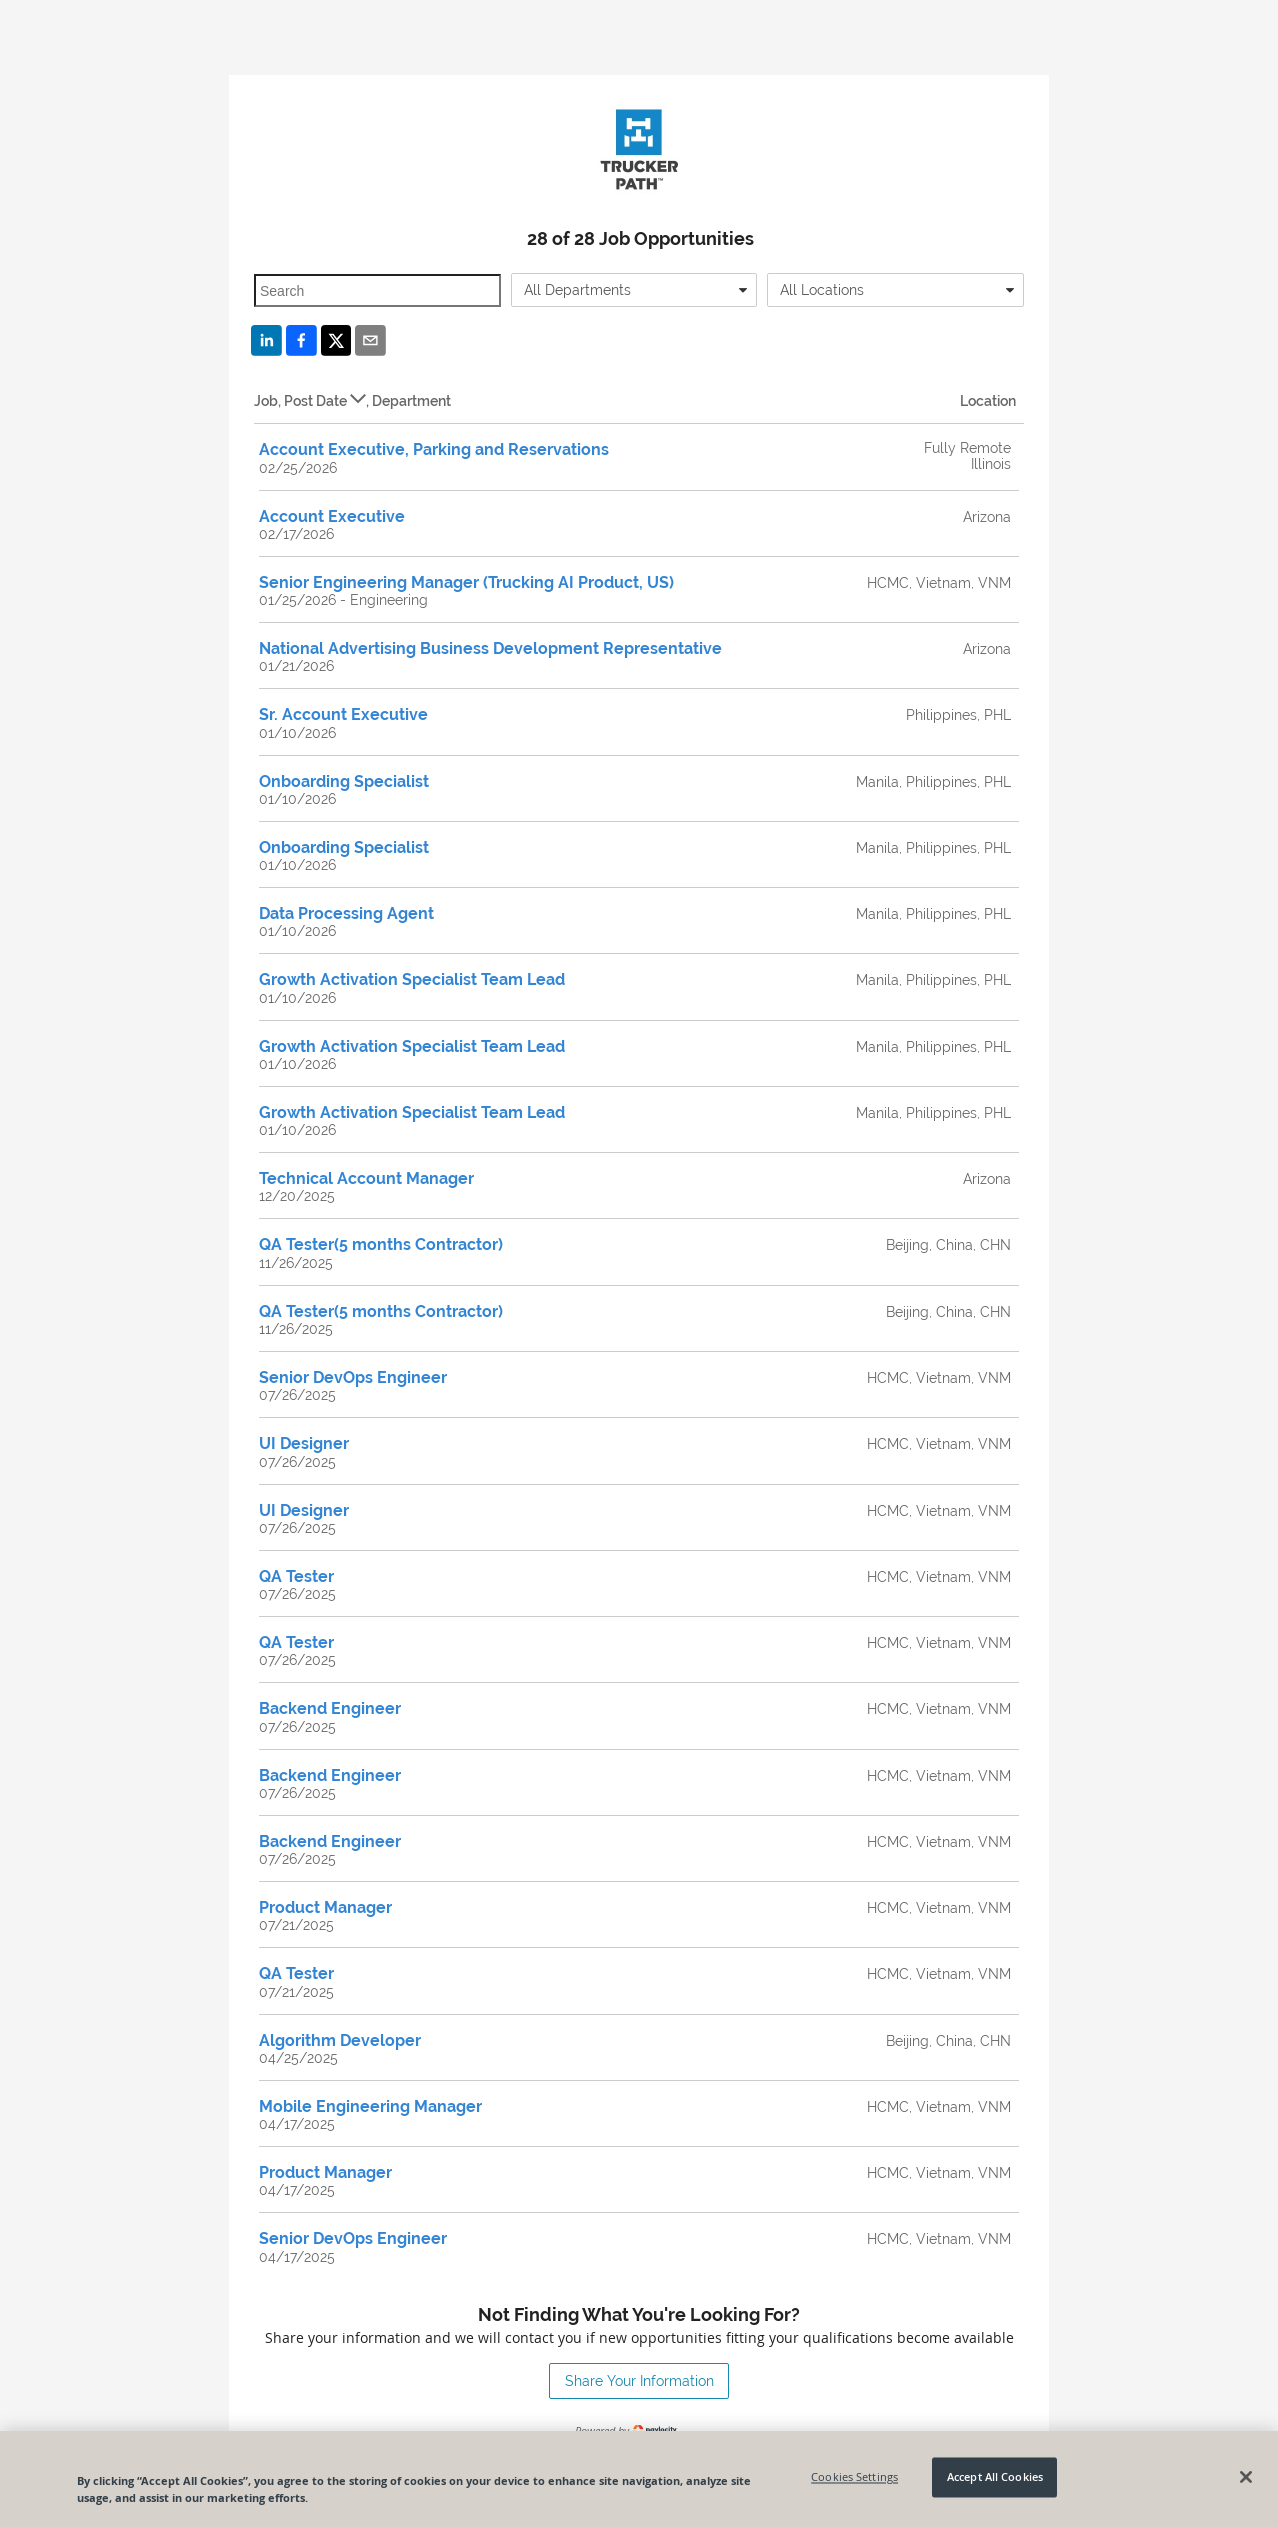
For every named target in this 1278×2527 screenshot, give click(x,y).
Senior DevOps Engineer (353, 1377)
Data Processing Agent (346, 913)
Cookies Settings (854, 2477)
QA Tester (296, 1576)
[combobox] (634, 290)
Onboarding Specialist (344, 781)
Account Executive (332, 516)
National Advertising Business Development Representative (490, 648)
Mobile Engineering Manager (370, 2106)
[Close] (1246, 2477)
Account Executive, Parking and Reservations (434, 449)
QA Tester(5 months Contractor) (381, 1244)
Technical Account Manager (366, 1178)
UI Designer (304, 1443)
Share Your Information (639, 2381)
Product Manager (325, 1907)
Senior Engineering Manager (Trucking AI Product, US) (466, 582)
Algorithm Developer (340, 2040)
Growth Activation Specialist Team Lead (412, 979)
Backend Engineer (330, 1708)
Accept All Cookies (995, 2477)
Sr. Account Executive (343, 714)
